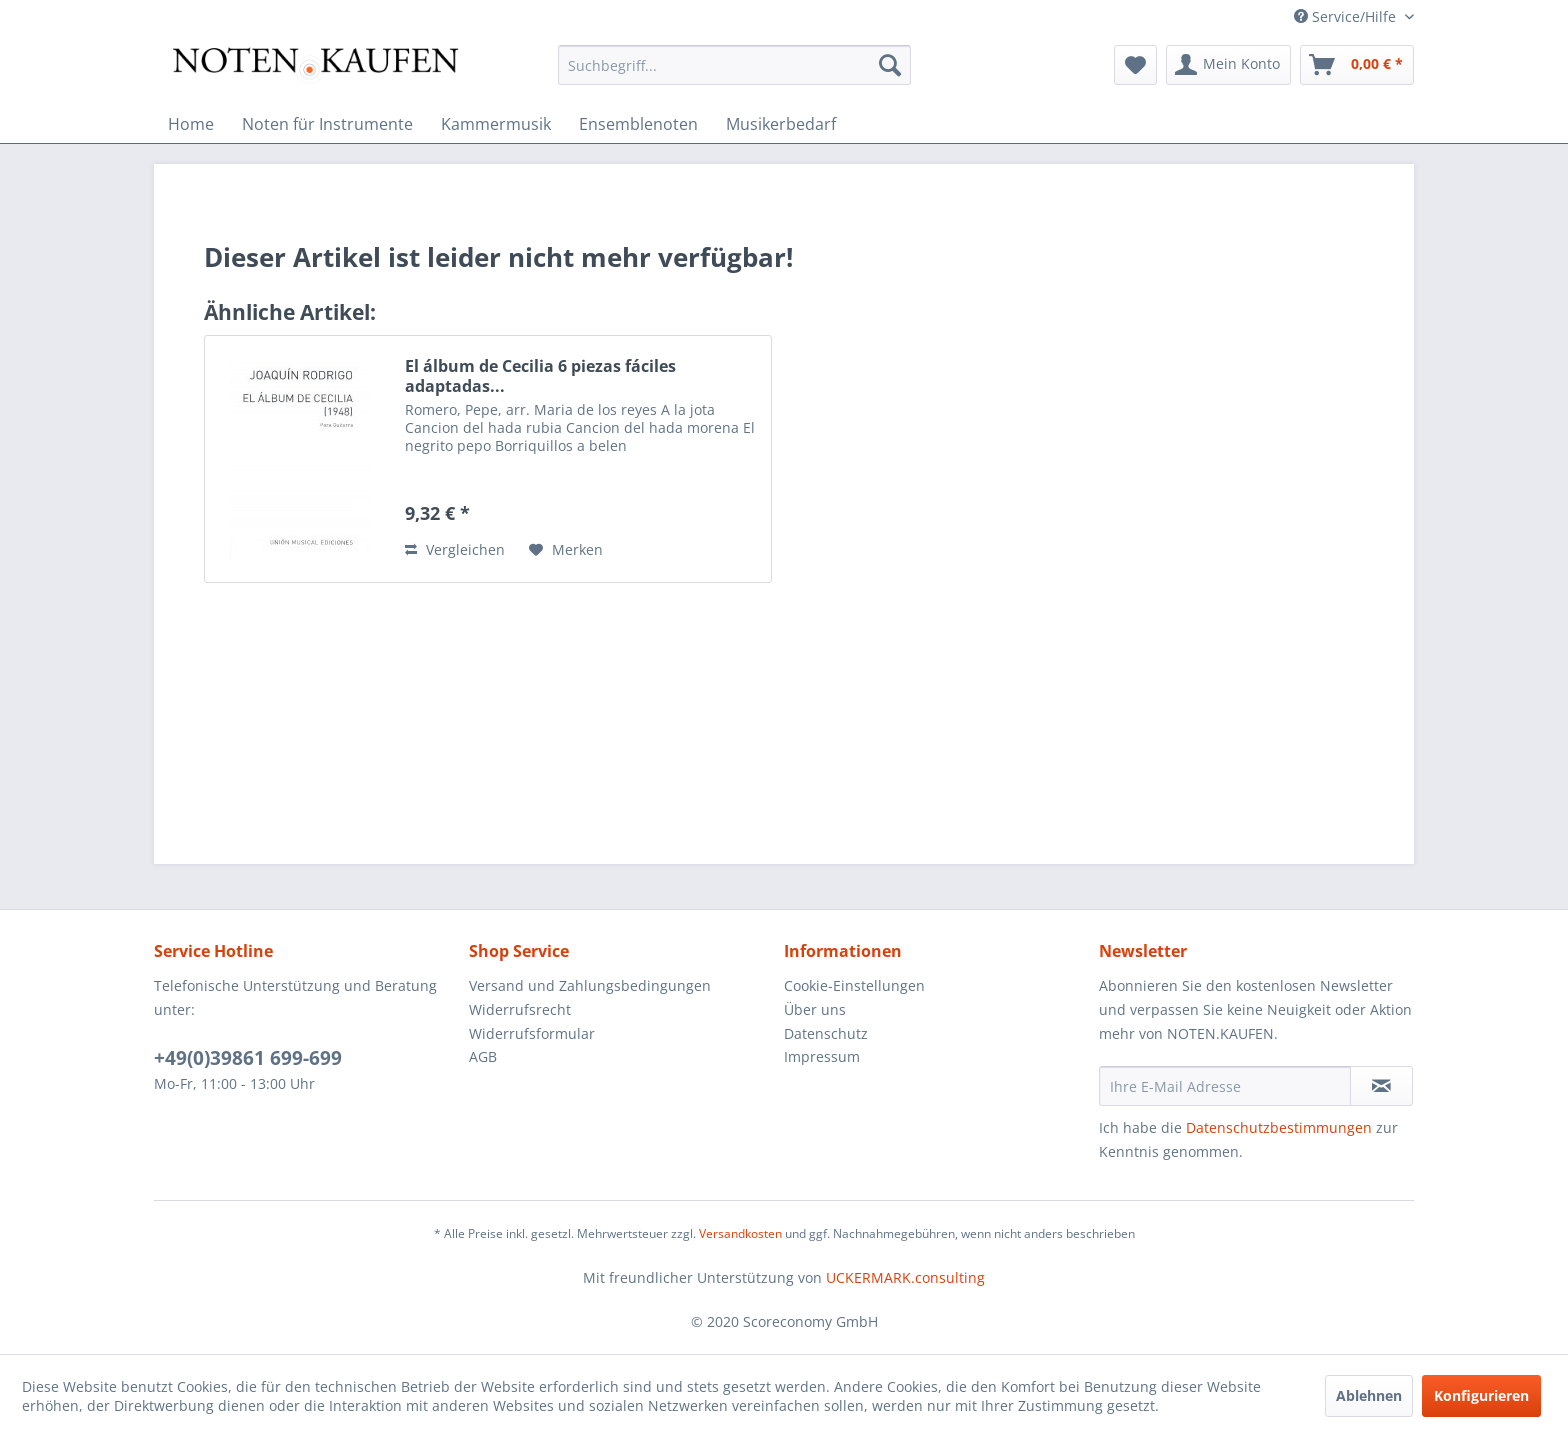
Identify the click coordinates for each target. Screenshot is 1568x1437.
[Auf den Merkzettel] (566, 550)
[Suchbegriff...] (734, 65)
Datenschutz (826, 1033)
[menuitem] (734, 65)
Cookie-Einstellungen (854, 985)
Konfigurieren (1481, 1395)
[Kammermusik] (496, 124)
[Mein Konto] (1228, 65)
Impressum (822, 1056)
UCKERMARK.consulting (905, 1277)
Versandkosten (740, 1233)
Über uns (815, 1009)
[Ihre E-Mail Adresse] (1225, 1086)
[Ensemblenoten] (638, 124)
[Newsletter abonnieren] (1381, 1086)
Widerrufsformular (532, 1033)
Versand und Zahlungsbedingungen (590, 985)
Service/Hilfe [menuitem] (1347, 16)
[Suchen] (890, 65)
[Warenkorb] (1357, 65)
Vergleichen (455, 549)
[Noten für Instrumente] (327, 124)
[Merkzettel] (1135, 65)
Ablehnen (1369, 1395)
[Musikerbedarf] (781, 124)
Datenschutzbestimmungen (1279, 1127)
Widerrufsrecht (520, 1009)
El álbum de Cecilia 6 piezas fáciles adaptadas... (540, 376)
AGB (483, 1056)
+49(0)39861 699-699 (248, 1058)
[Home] (191, 124)
